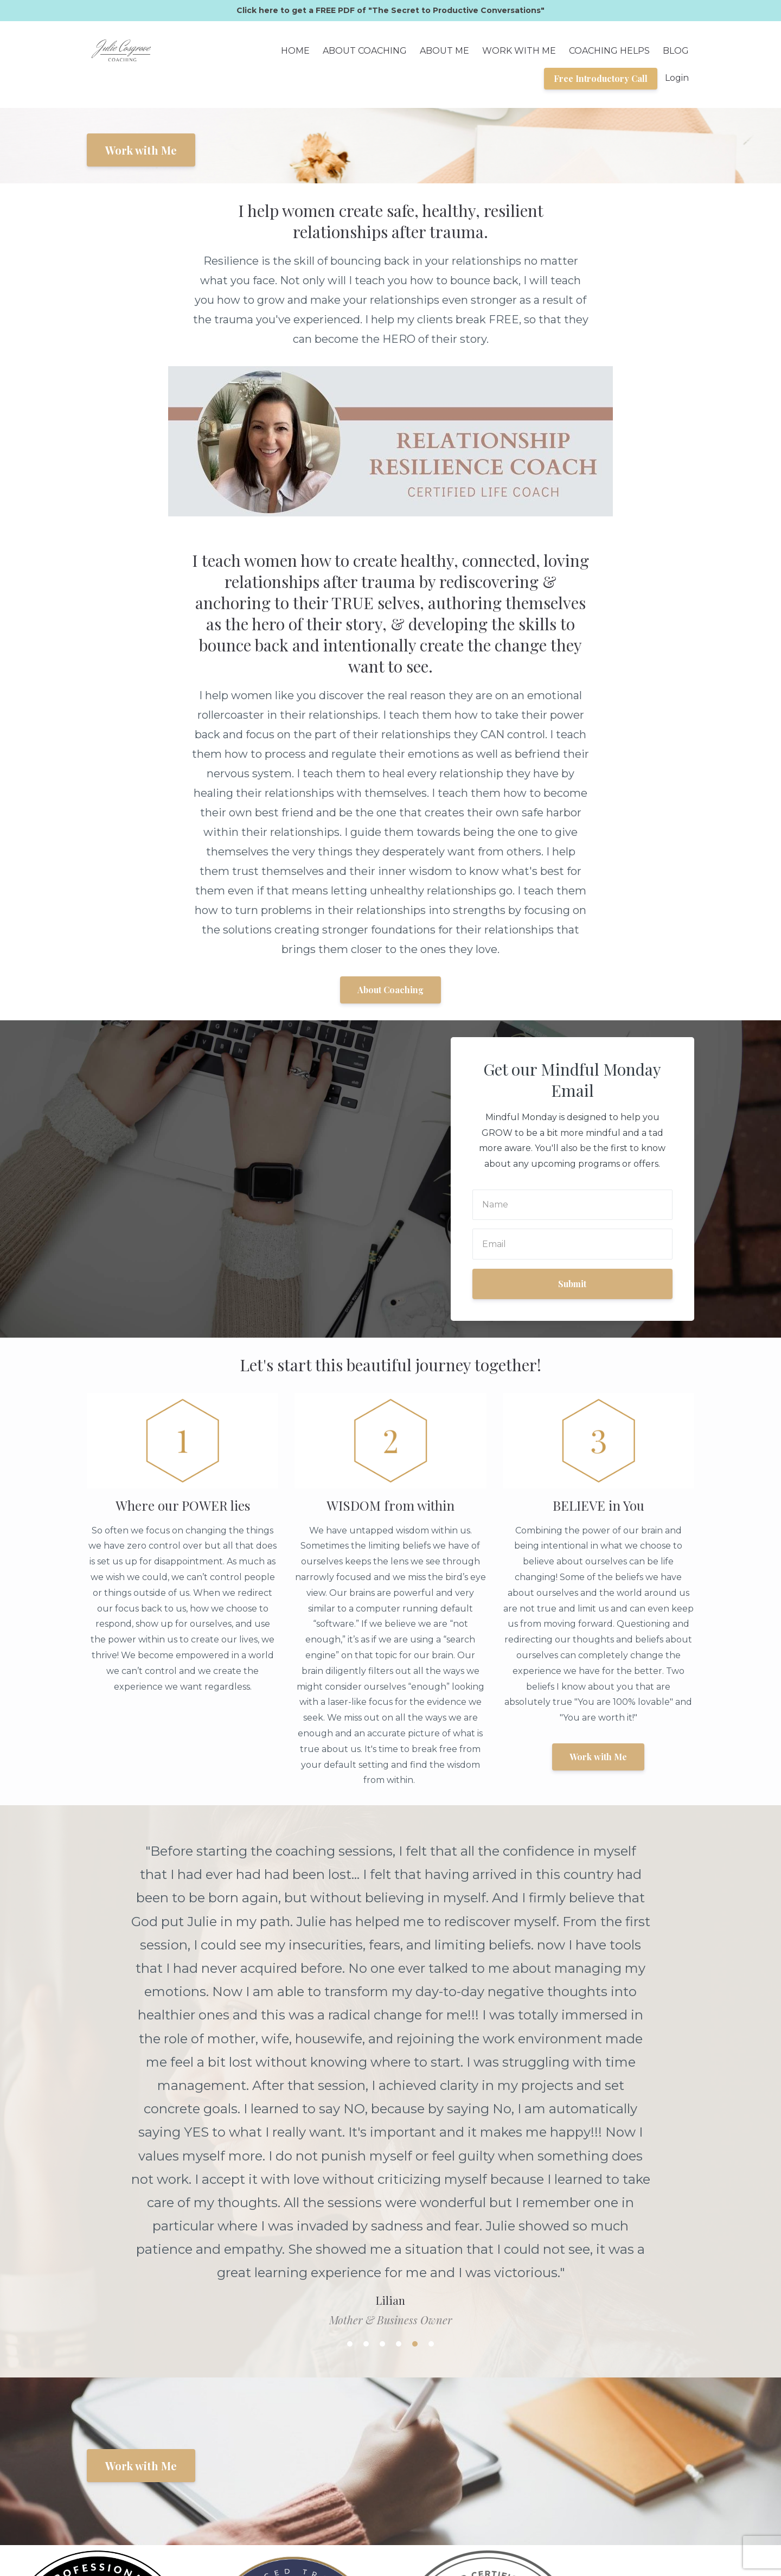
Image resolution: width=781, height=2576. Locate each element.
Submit (572, 1283)
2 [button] (366, 2086)
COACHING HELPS (609, 51)
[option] (390, 1945)
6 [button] (431, 2086)
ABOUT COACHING (365, 51)
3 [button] (382, 2086)
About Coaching (390, 989)
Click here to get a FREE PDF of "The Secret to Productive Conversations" (390, 10)
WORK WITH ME (519, 51)
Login (677, 78)
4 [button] (398, 2086)
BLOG (676, 51)
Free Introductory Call (601, 78)
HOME (295, 51)
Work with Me (141, 150)
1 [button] (350, 2086)
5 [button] (415, 2086)
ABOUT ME (444, 51)
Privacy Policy (664, 2510)
